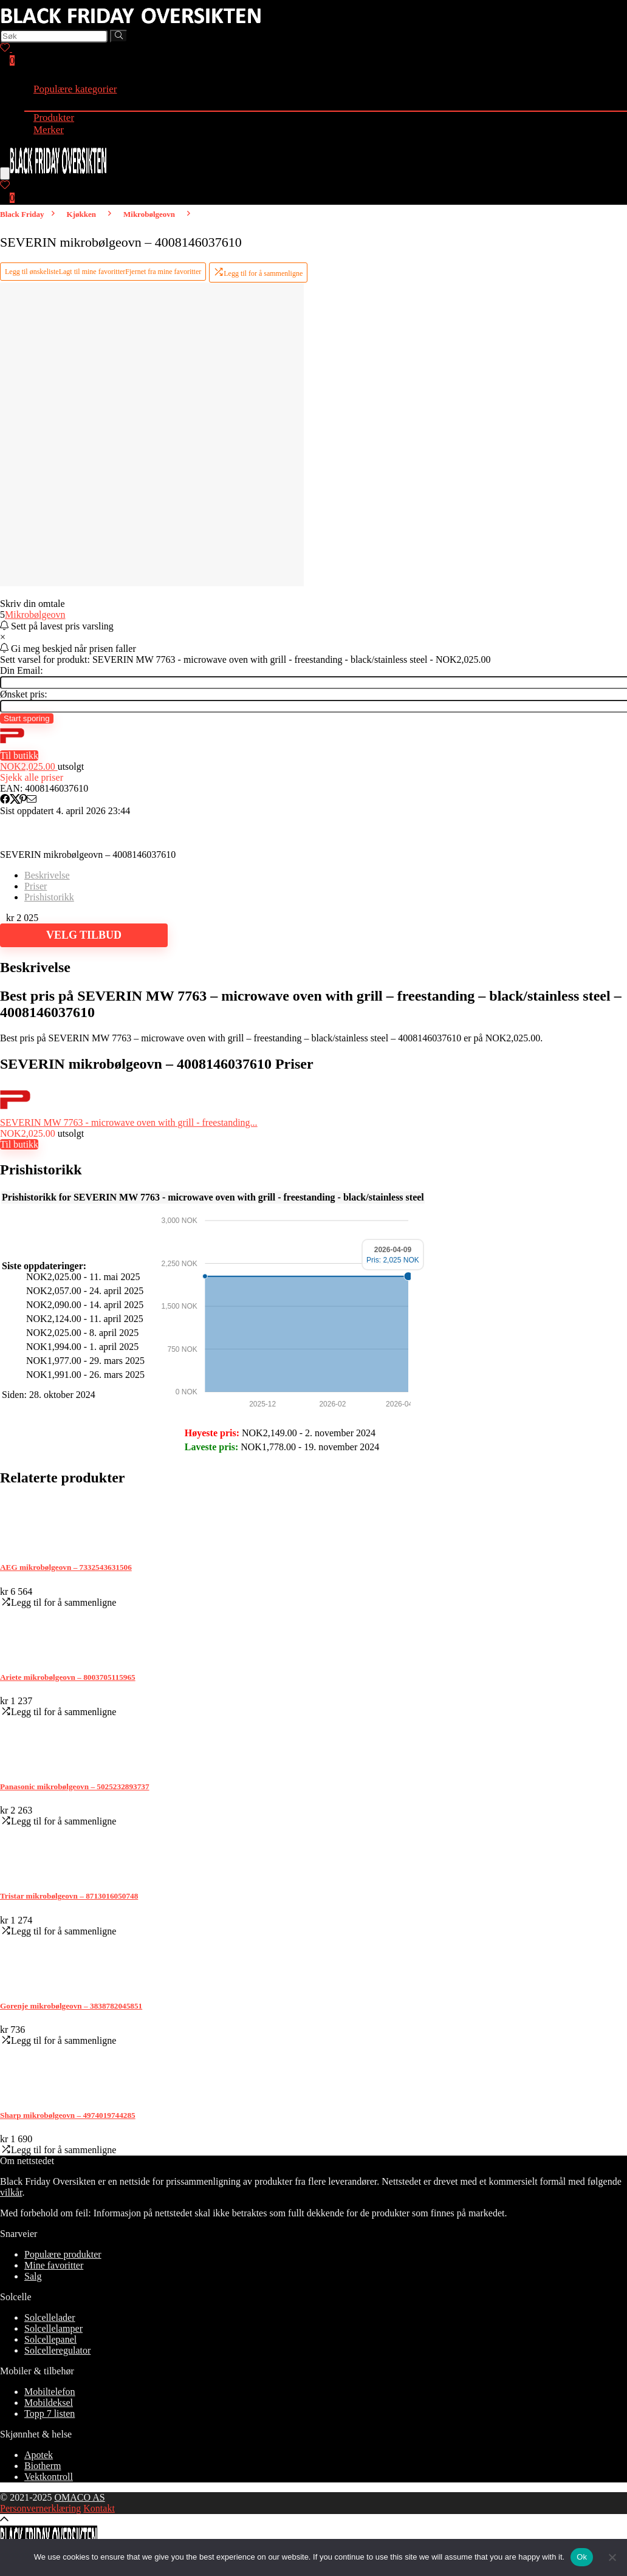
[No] (612, 2557)
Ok (582, 2556)
